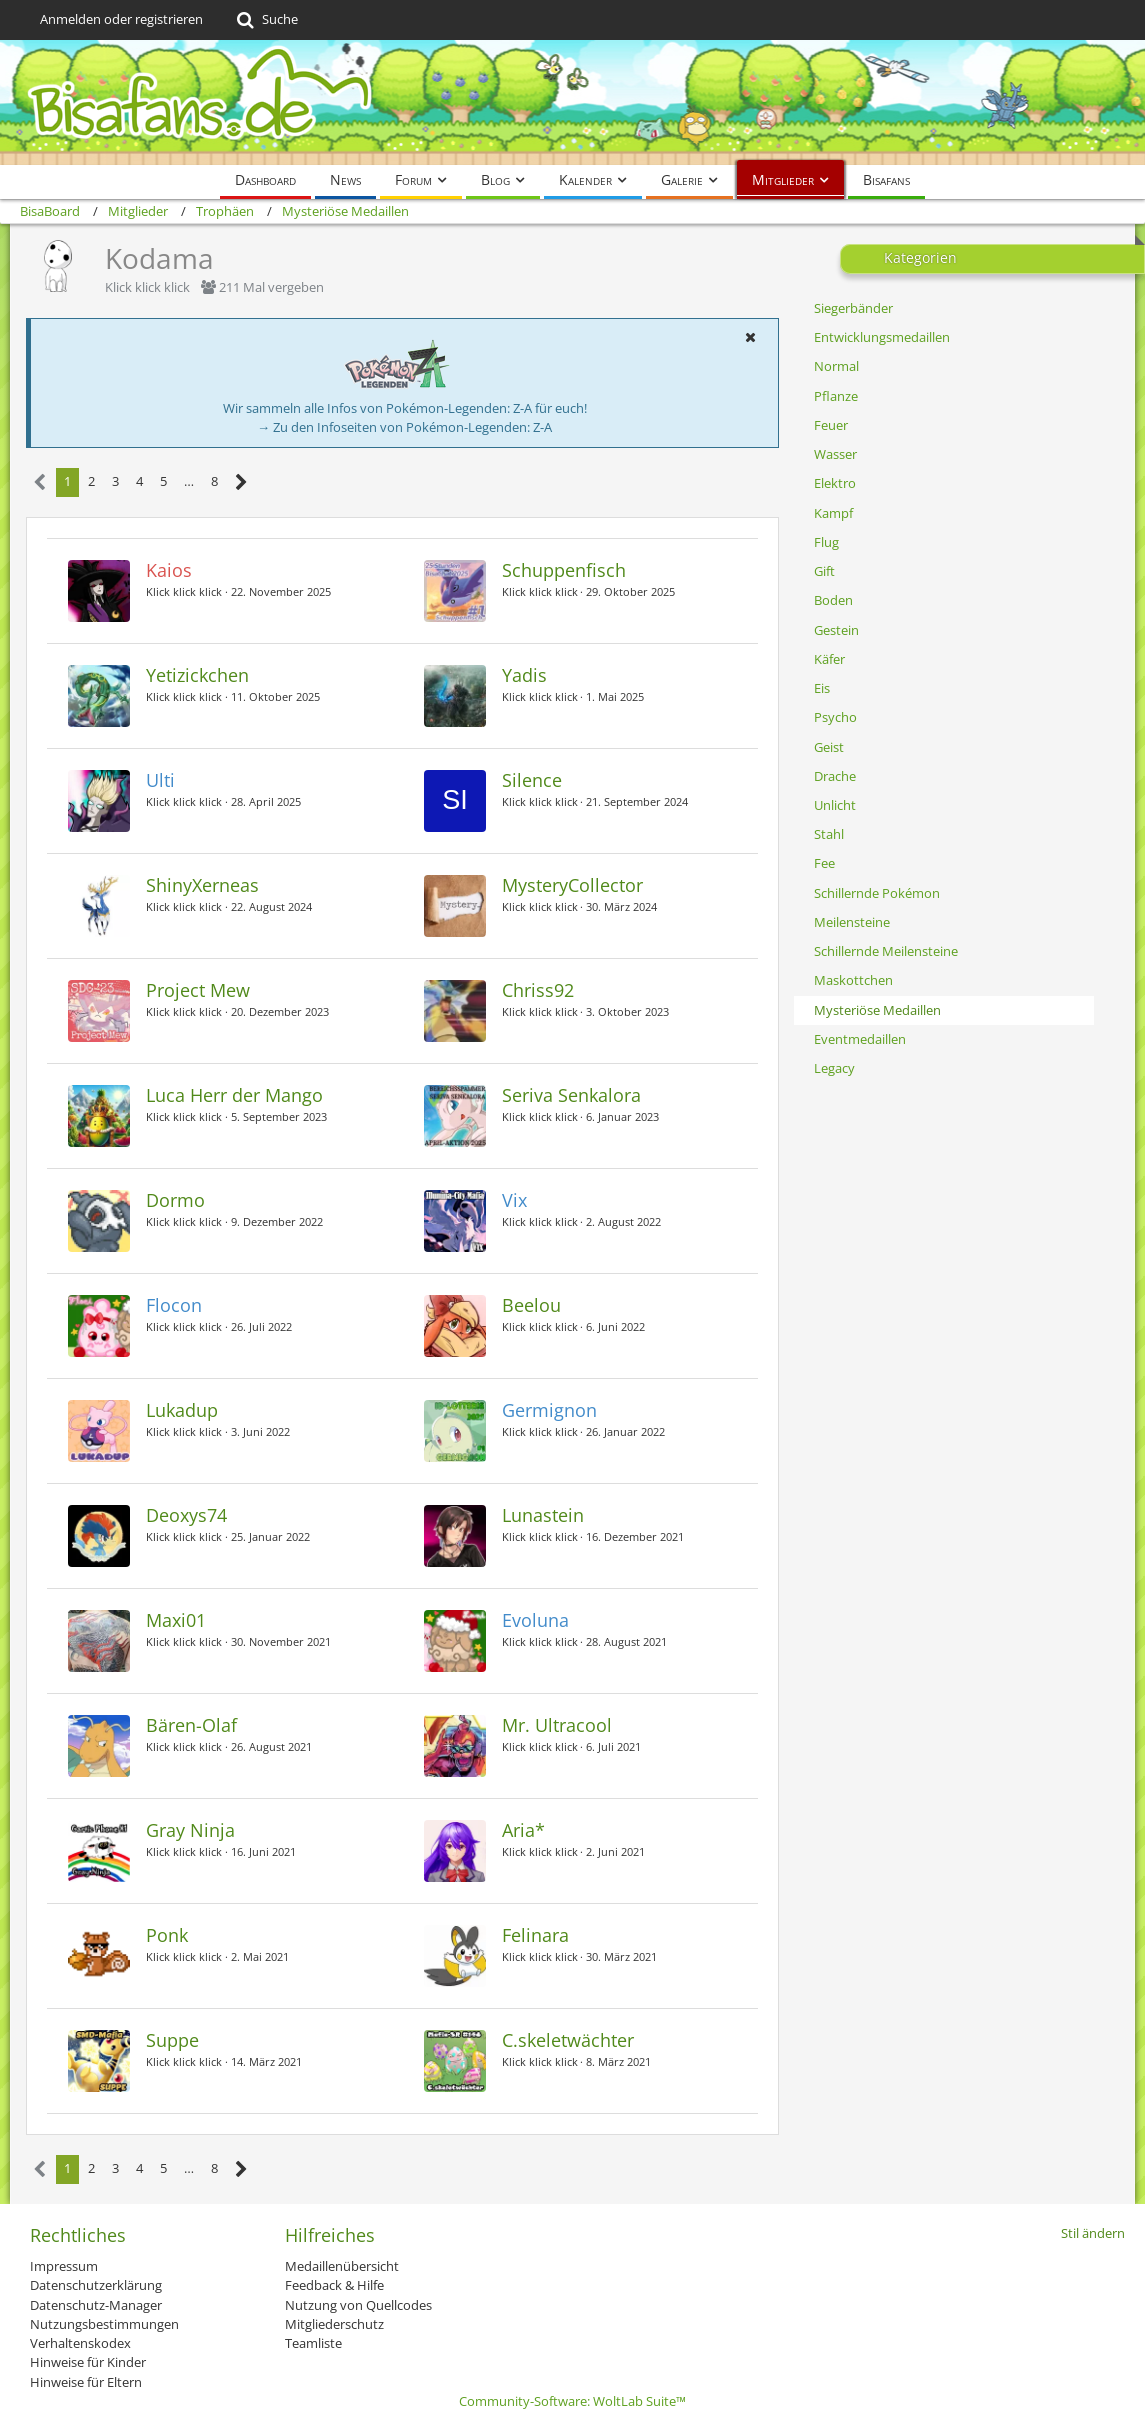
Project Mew (198, 990)
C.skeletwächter (568, 2040)
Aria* (523, 1830)
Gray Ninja (190, 1830)
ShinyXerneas (202, 885)
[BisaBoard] (572, 102)
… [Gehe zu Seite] (189, 481)
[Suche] (265, 20)
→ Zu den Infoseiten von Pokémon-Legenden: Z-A (404, 427)
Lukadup (182, 1410)
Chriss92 (538, 990)
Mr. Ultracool (557, 1725)
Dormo (175, 1200)
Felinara (535, 1935)
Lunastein (543, 1515)
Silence (532, 780)
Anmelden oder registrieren (121, 19)
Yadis (524, 675)
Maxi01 (176, 1620)
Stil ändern (1093, 2233)
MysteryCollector (572, 885)
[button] (750, 337)
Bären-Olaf (191, 1725)
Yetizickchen (197, 675)
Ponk (167, 1935)
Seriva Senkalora (571, 1095)
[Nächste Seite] (241, 482)
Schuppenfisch (564, 570)
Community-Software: (572, 2401)
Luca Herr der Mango (234, 1095)
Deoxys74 (186, 1515)
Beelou (531, 1305)
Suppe (172, 2040)
